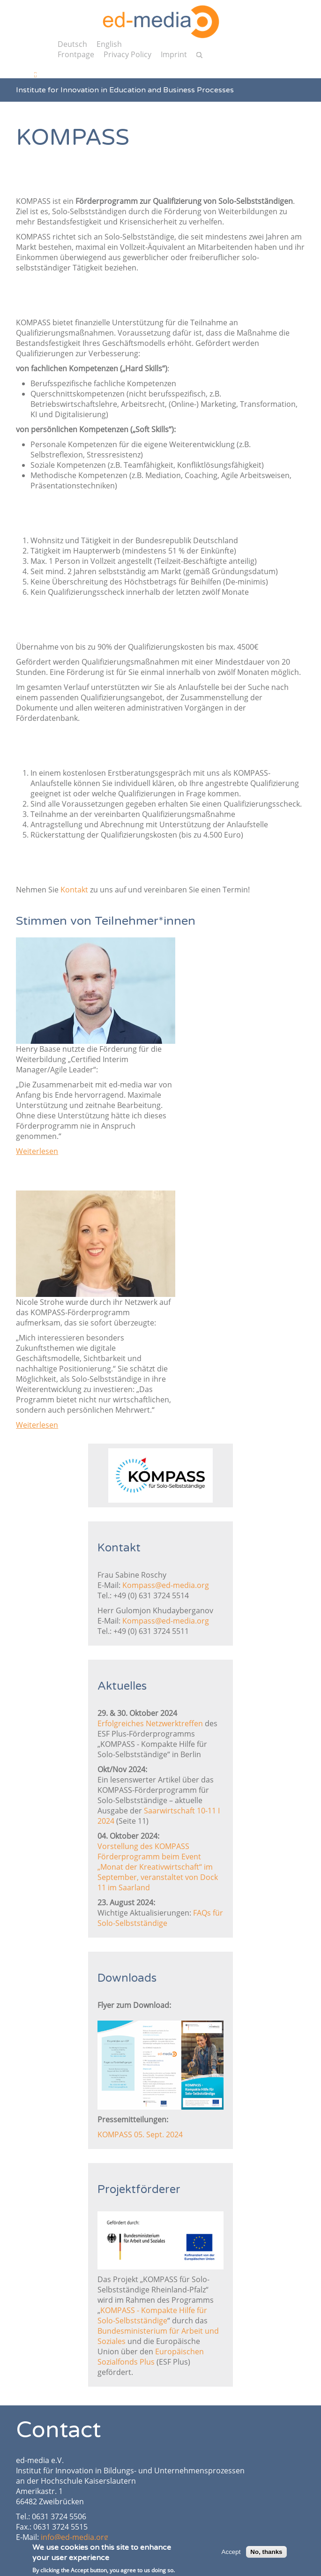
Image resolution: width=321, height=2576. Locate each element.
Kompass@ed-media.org (165, 1585)
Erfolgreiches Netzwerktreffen (150, 1723)
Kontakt (74, 889)
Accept (231, 2554)
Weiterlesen (37, 1151)
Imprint (174, 54)
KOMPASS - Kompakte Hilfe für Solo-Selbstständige (152, 2315)
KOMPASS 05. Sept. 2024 (140, 2134)
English (109, 44)
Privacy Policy (127, 54)
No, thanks (266, 2554)
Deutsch (72, 44)
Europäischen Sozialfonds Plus (150, 2356)
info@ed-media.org (74, 2537)
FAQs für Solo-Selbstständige (160, 1918)
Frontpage (76, 54)
